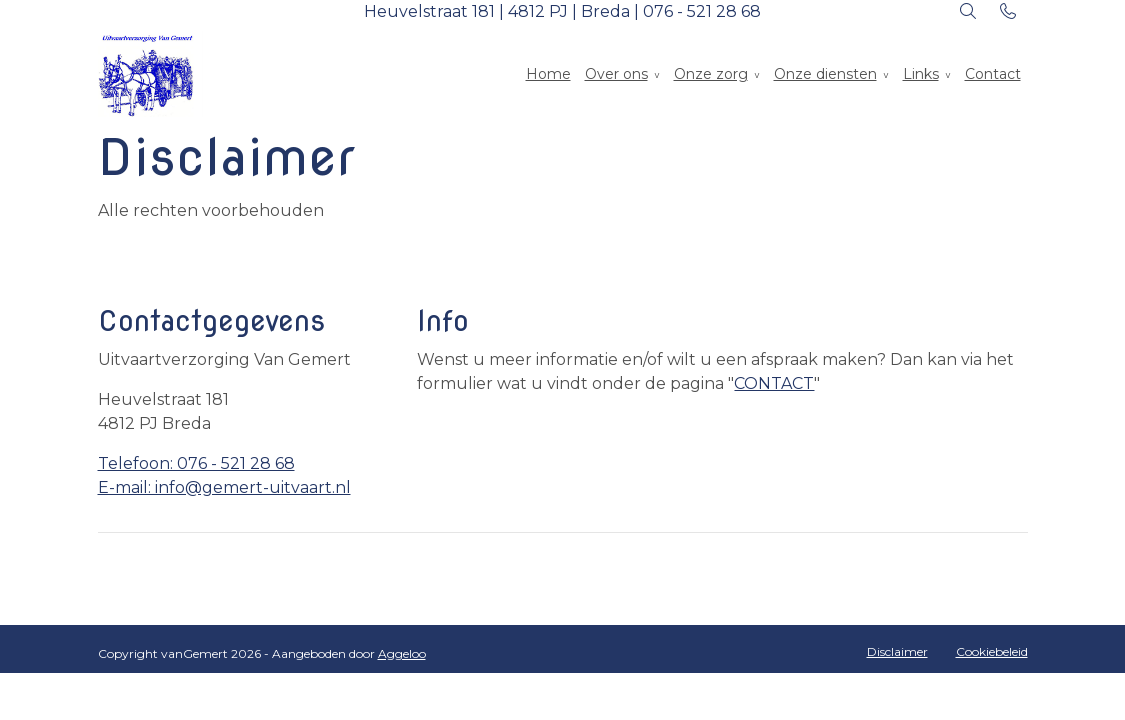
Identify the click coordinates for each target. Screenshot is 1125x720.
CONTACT (774, 383)
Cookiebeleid (992, 651)
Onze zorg (711, 74)
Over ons (616, 74)
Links (921, 74)
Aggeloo (402, 653)
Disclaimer (897, 651)
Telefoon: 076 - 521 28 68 (196, 463)
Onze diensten (825, 74)
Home (548, 74)
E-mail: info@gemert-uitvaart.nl (224, 487)
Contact (993, 74)
